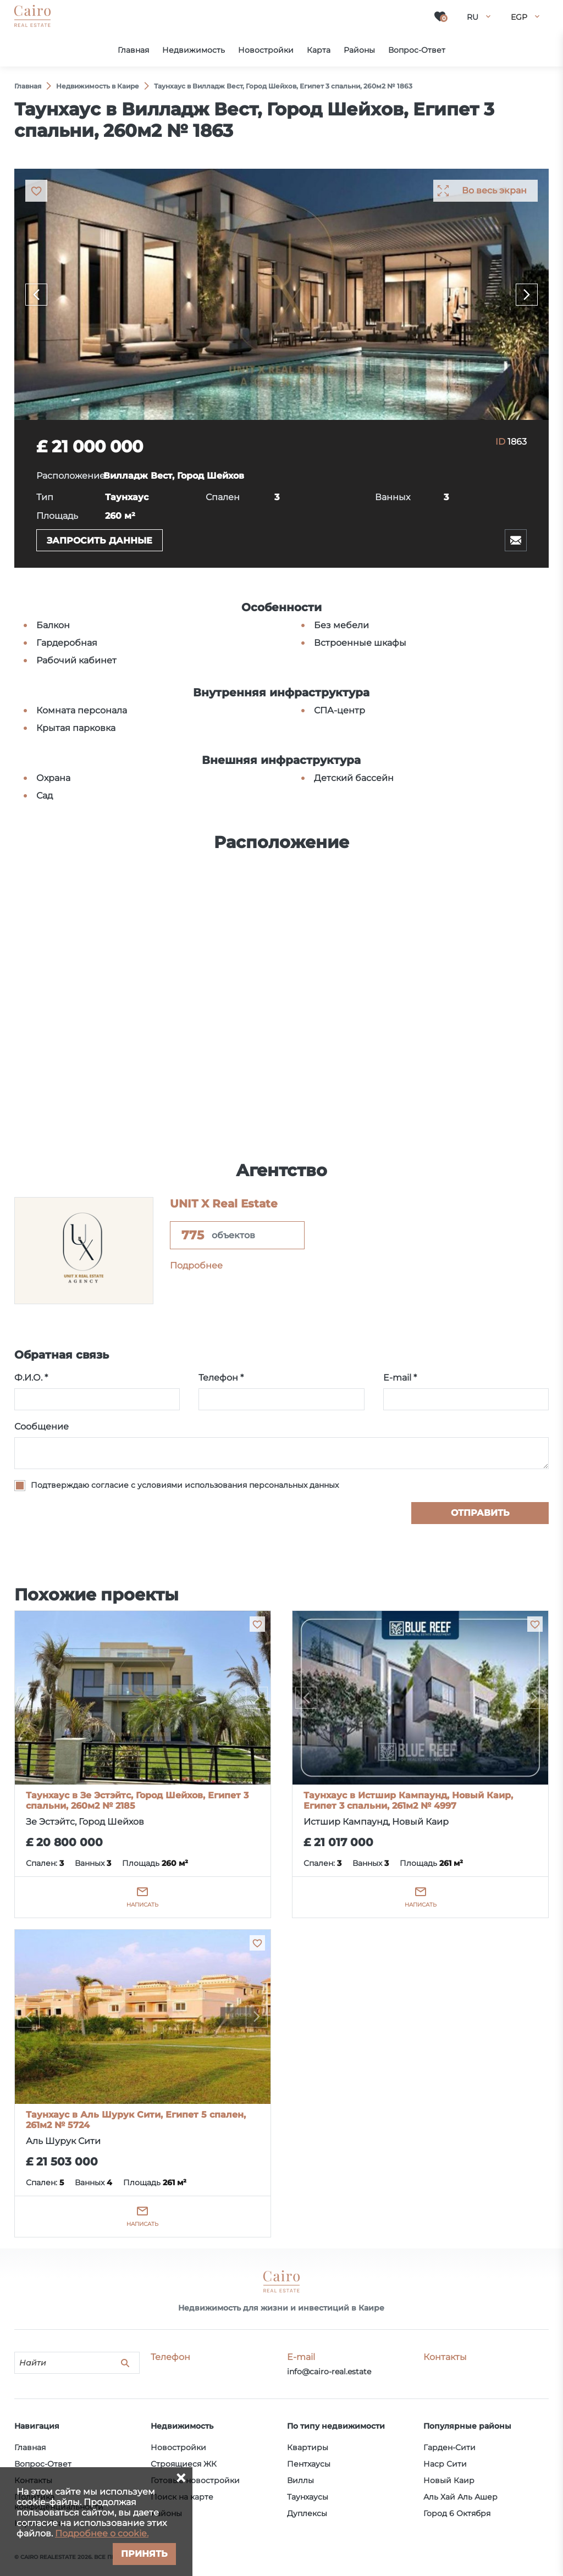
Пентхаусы (308, 2464)
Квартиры (307, 2447)
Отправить (480, 1513)
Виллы (300, 2480)
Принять (144, 2554)
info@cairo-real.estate (329, 2371)
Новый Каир (448, 2480)
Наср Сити (445, 2464)
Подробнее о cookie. (101, 2533)
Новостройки (178, 2447)
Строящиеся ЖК (184, 2464)
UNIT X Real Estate (224, 1203)
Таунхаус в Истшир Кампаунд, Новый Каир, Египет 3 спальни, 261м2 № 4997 (408, 1800)
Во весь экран (494, 190)
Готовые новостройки (195, 2480)
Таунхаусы (307, 2497)
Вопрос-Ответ (42, 2464)
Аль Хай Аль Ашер (460, 2497)
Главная (30, 2447)
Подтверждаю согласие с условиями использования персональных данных (185, 1485)
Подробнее (196, 1265)
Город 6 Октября (456, 2513)
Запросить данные (99, 540)
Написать (142, 1904)
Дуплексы (307, 2513)
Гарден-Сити (449, 2447)
